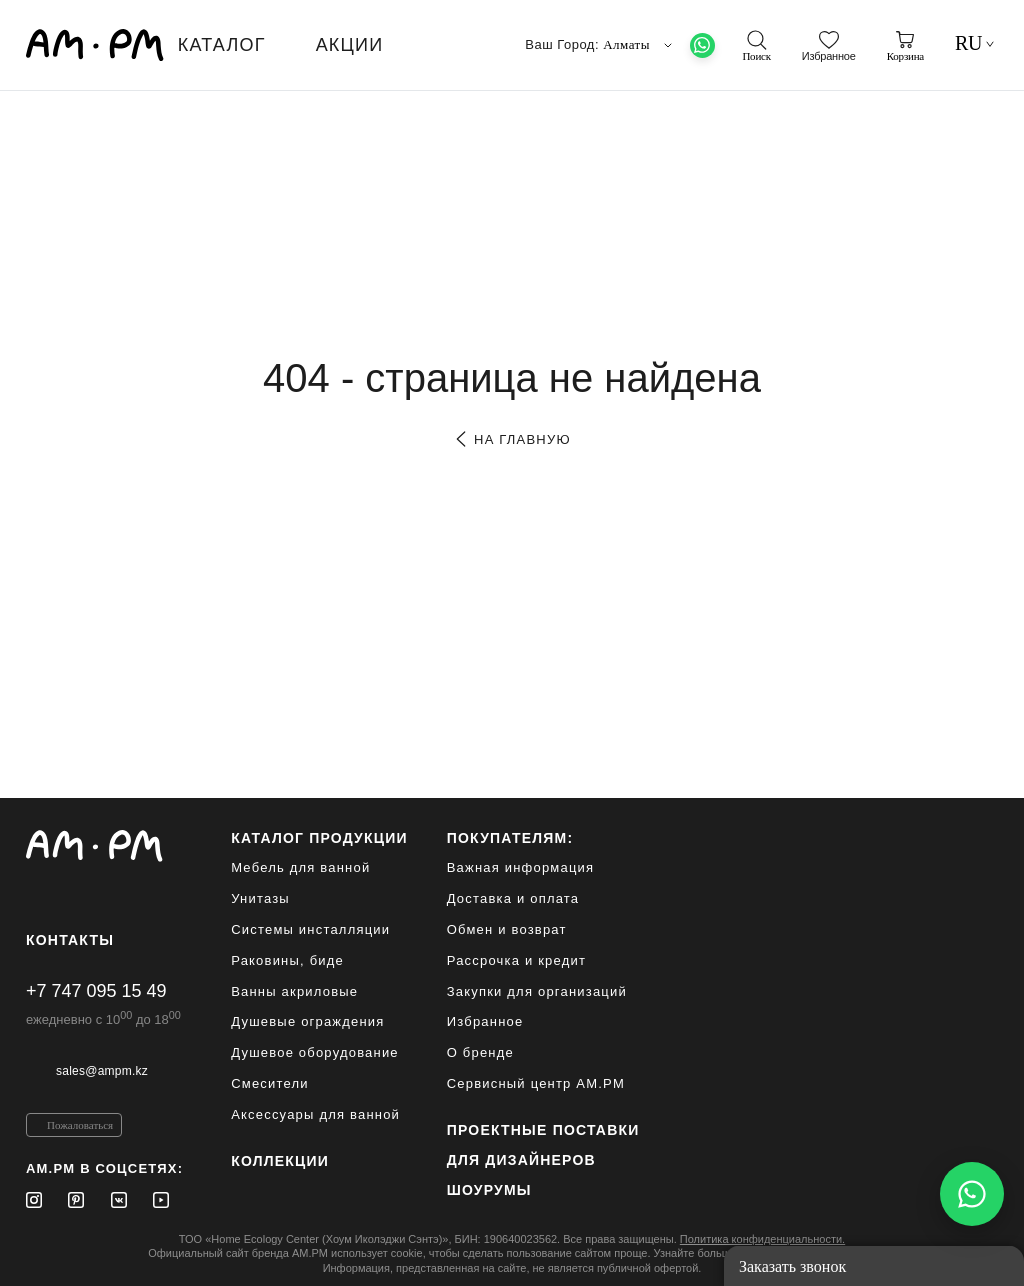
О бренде (480, 1052)
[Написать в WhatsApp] (972, 1194)
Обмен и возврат (507, 929)
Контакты (70, 940)
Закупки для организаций (537, 991)
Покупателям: (510, 838)
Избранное (485, 1021)
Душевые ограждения (307, 1021)
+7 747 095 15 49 (96, 991)
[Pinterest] (76, 1200)
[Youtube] (161, 1200)
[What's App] (702, 45)
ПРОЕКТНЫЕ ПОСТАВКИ (543, 1130)
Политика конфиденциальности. (762, 1239)
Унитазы (260, 898)
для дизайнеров (521, 1160)
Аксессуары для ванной (315, 1114)
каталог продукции (319, 838)
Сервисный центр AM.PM (536, 1083)
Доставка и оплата (513, 898)
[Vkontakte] (119, 1200)
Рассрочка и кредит (516, 960)
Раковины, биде (287, 960)
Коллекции (280, 1161)
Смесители (270, 1083)
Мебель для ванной (300, 867)
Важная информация (521, 867)
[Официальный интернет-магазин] (104, 846)
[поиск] (756, 46)
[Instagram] (34, 1200)
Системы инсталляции (310, 929)
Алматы (639, 45)
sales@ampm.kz (102, 1071)
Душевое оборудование (315, 1052)
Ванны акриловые (294, 991)
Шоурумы (489, 1190)
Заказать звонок (792, 1266)
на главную (511, 439)
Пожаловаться (80, 1125)
